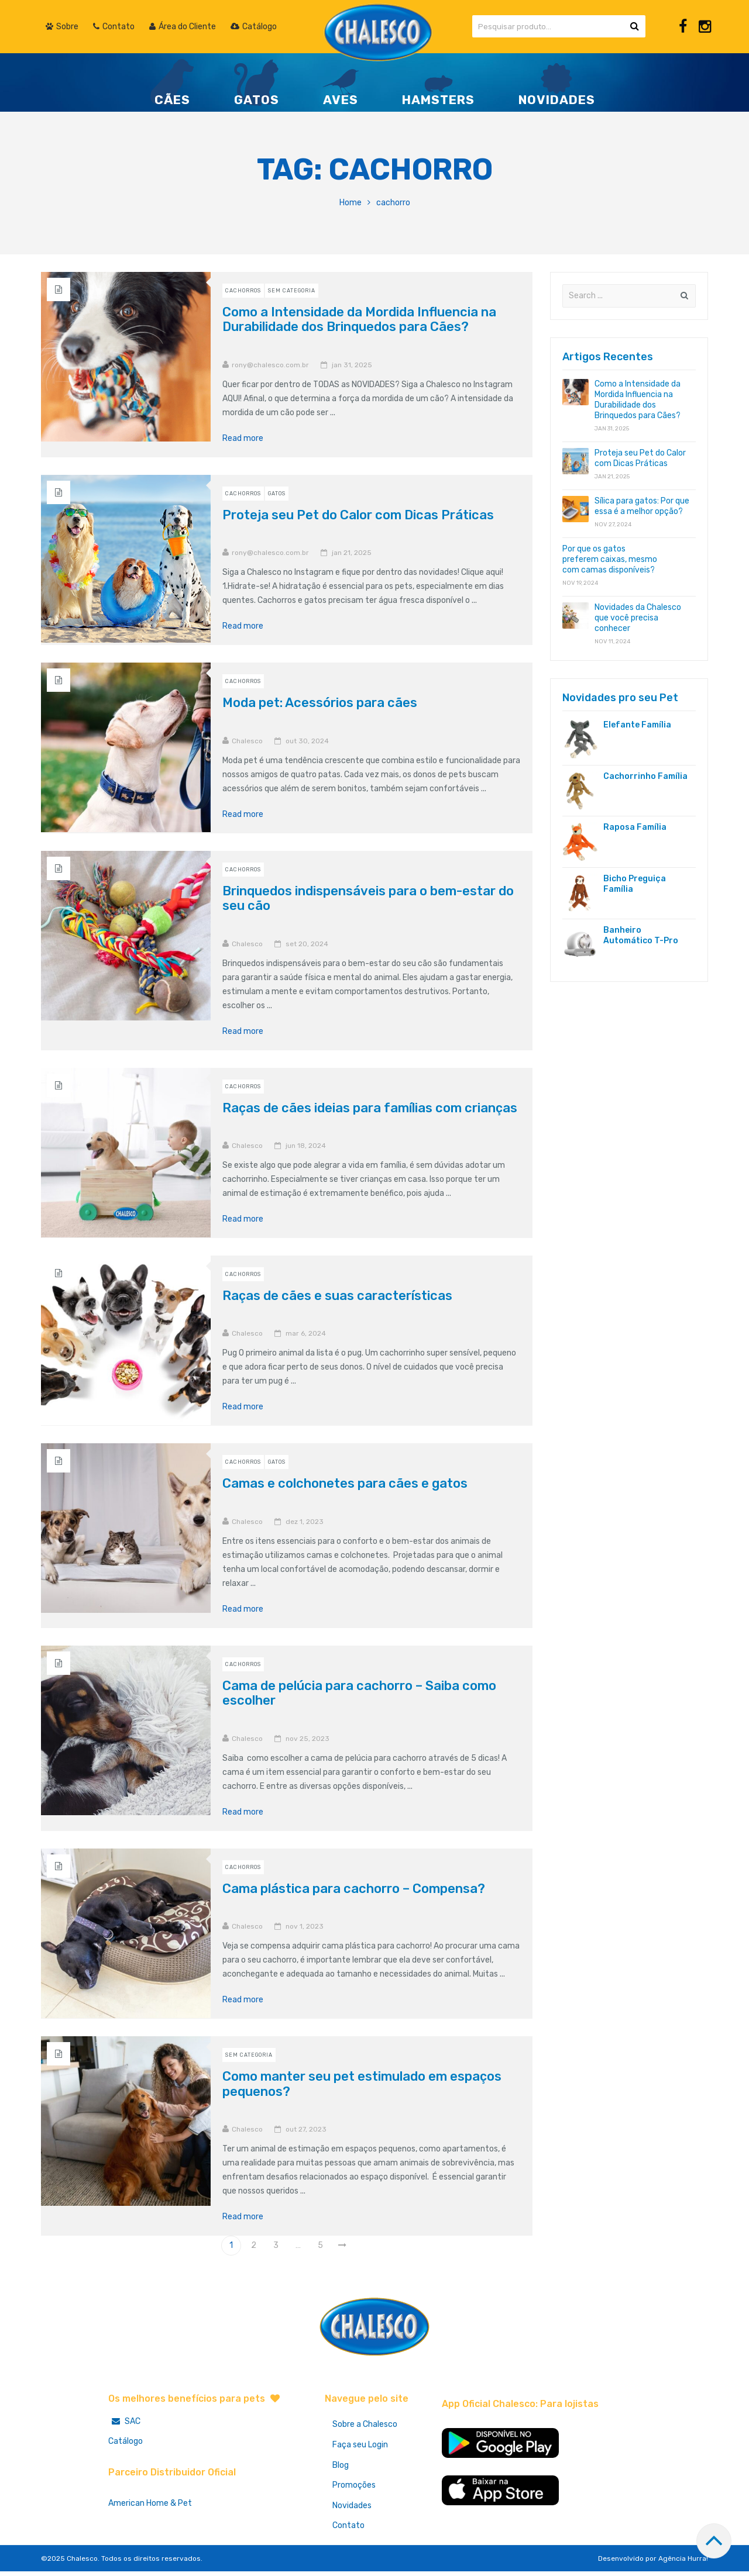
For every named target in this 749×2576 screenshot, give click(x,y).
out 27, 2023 (306, 2129)
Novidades (353, 2509)
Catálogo (125, 2441)
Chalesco (247, 741)
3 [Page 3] (276, 2245)
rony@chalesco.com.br (270, 365)
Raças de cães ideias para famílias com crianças (369, 1108)
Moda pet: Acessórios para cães (319, 703)
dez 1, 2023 (305, 1522)
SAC (124, 2421)
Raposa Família (634, 827)
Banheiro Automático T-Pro (640, 935)
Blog (342, 2467)
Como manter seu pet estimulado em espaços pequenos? (361, 2083)
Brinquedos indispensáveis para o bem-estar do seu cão (368, 898)
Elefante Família (637, 725)
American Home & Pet (150, 2503)
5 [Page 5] (320, 2245)
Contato (350, 2530)
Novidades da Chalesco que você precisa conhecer (638, 617)
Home (350, 203)
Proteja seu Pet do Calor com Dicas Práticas (358, 515)
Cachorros (243, 291)
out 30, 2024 (307, 741)
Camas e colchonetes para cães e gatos (345, 1483)
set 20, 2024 (307, 944)
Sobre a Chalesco (366, 2425)
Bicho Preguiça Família (634, 884)
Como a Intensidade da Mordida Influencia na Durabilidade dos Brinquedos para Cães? (359, 319)
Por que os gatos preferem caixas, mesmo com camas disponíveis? (609, 559)
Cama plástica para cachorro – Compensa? (353, 1888)
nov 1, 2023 (305, 1926)
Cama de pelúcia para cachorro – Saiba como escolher (359, 1693)
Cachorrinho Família (645, 776)
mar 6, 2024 (306, 1333)
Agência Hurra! (683, 2563)
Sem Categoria (291, 291)
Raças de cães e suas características (337, 1295)
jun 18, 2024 (306, 1146)
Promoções (355, 2488)
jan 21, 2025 (352, 553)
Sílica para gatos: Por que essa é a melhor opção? (642, 506)
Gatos (277, 493)
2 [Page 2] (253, 2245)
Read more (247, 439)
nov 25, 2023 (307, 1738)
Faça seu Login (361, 2446)
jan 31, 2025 (352, 365)
